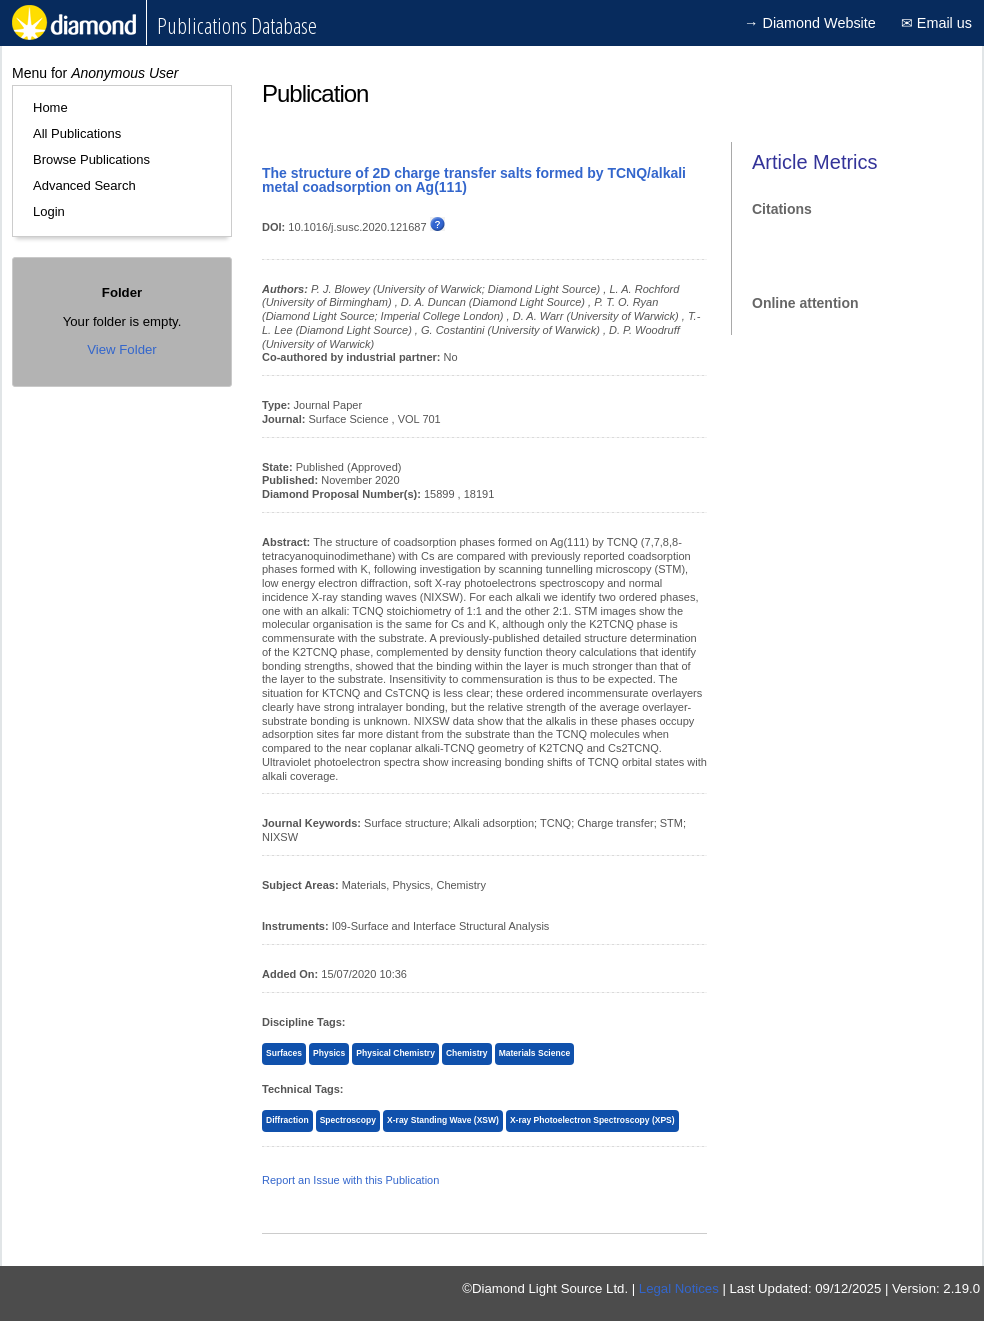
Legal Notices (679, 1288)
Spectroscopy (348, 1120)
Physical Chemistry (395, 1053)
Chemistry (467, 1053)
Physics (329, 1053)
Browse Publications (91, 159)
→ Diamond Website (810, 23)
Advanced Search (84, 185)
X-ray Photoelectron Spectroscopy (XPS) (592, 1120)
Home (50, 107)
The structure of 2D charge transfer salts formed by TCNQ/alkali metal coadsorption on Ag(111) (474, 180)
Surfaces (284, 1053)
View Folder (121, 349)
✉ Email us (936, 23)
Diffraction (287, 1120)
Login (49, 211)
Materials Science (534, 1053)
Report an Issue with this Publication (350, 1180)
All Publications (77, 133)
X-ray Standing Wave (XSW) (443, 1120)
